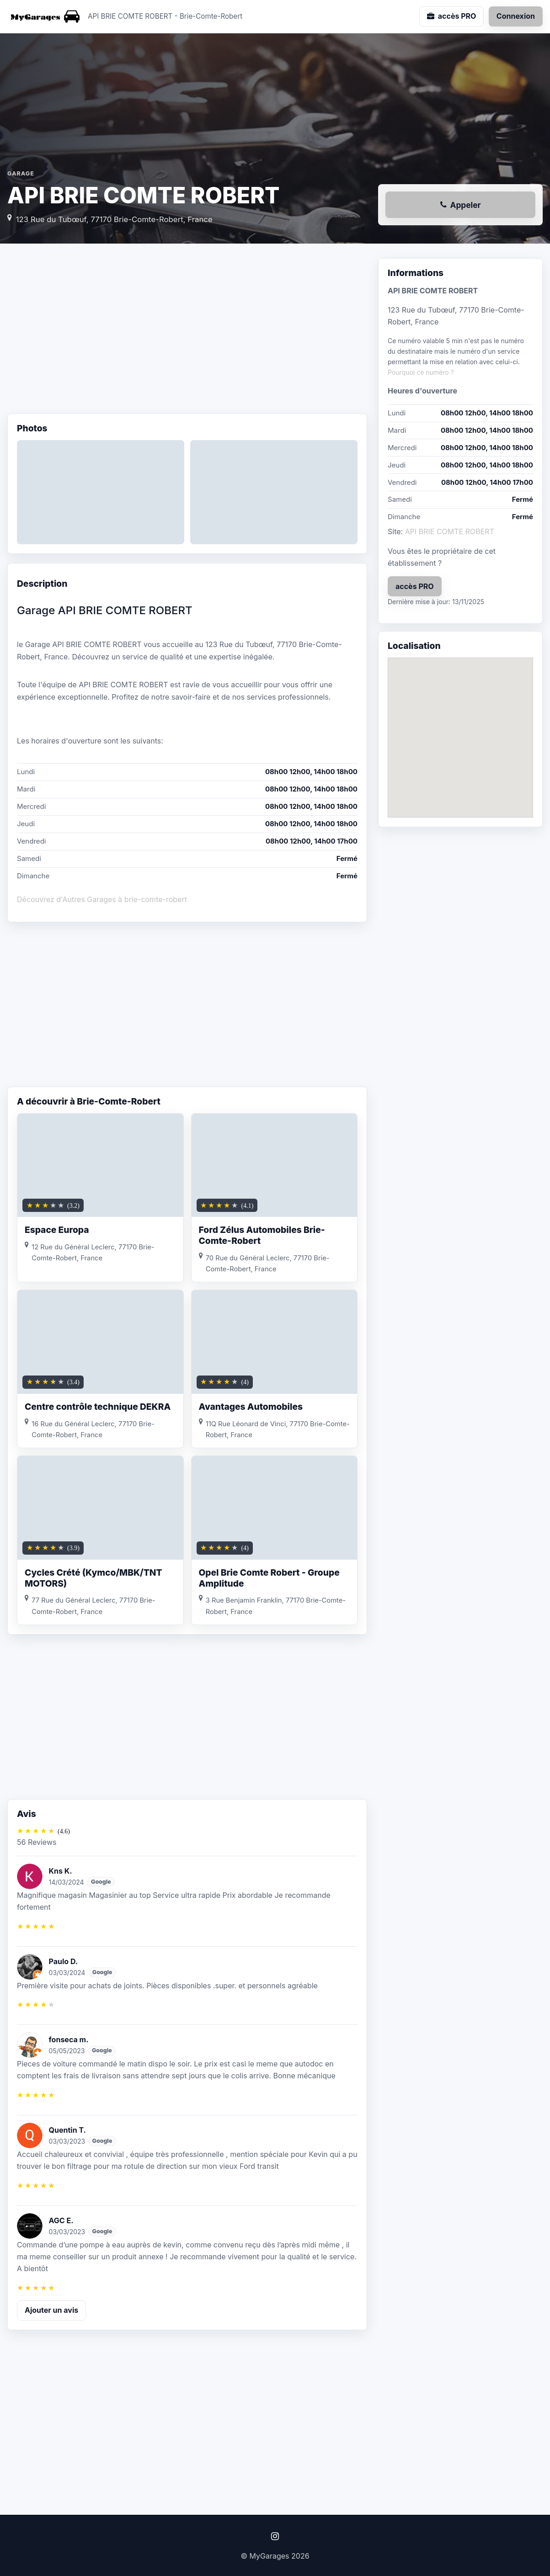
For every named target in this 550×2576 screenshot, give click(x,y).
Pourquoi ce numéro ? (421, 372)
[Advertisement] (187, 331)
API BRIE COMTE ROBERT (449, 531)
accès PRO (414, 586)
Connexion (516, 16)
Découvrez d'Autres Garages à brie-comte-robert (102, 899)
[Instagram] (275, 2536)
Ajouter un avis (51, 2310)
